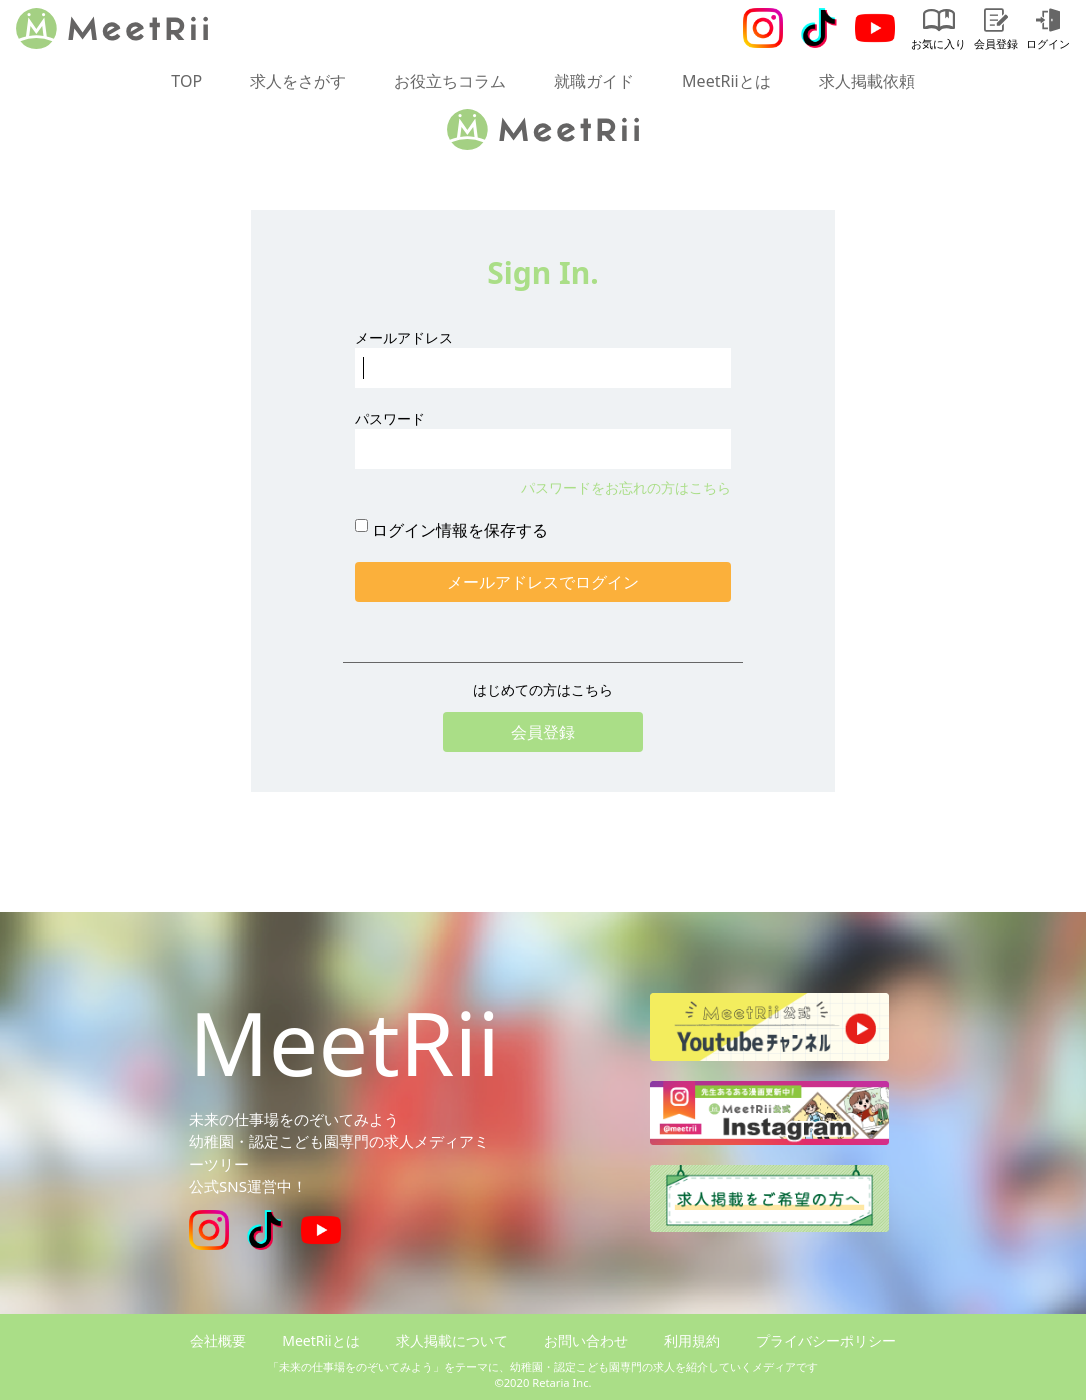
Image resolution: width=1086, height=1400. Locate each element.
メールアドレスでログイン (543, 582)
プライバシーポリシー (826, 1340)
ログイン (1048, 29)
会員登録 (996, 29)
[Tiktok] (819, 28)
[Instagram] (763, 28)
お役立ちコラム (450, 81)
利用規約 (692, 1340)
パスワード (390, 418)
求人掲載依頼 (867, 81)
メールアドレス (404, 337)
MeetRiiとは (726, 81)
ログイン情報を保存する (460, 530)
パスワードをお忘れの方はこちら (626, 487)
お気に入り (938, 29)
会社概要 (218, 1340)
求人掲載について (452, 1340)
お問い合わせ (586, 1340)
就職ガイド (594, 81)
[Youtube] (875, 28)
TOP (186, 81)
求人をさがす (298, 81)
